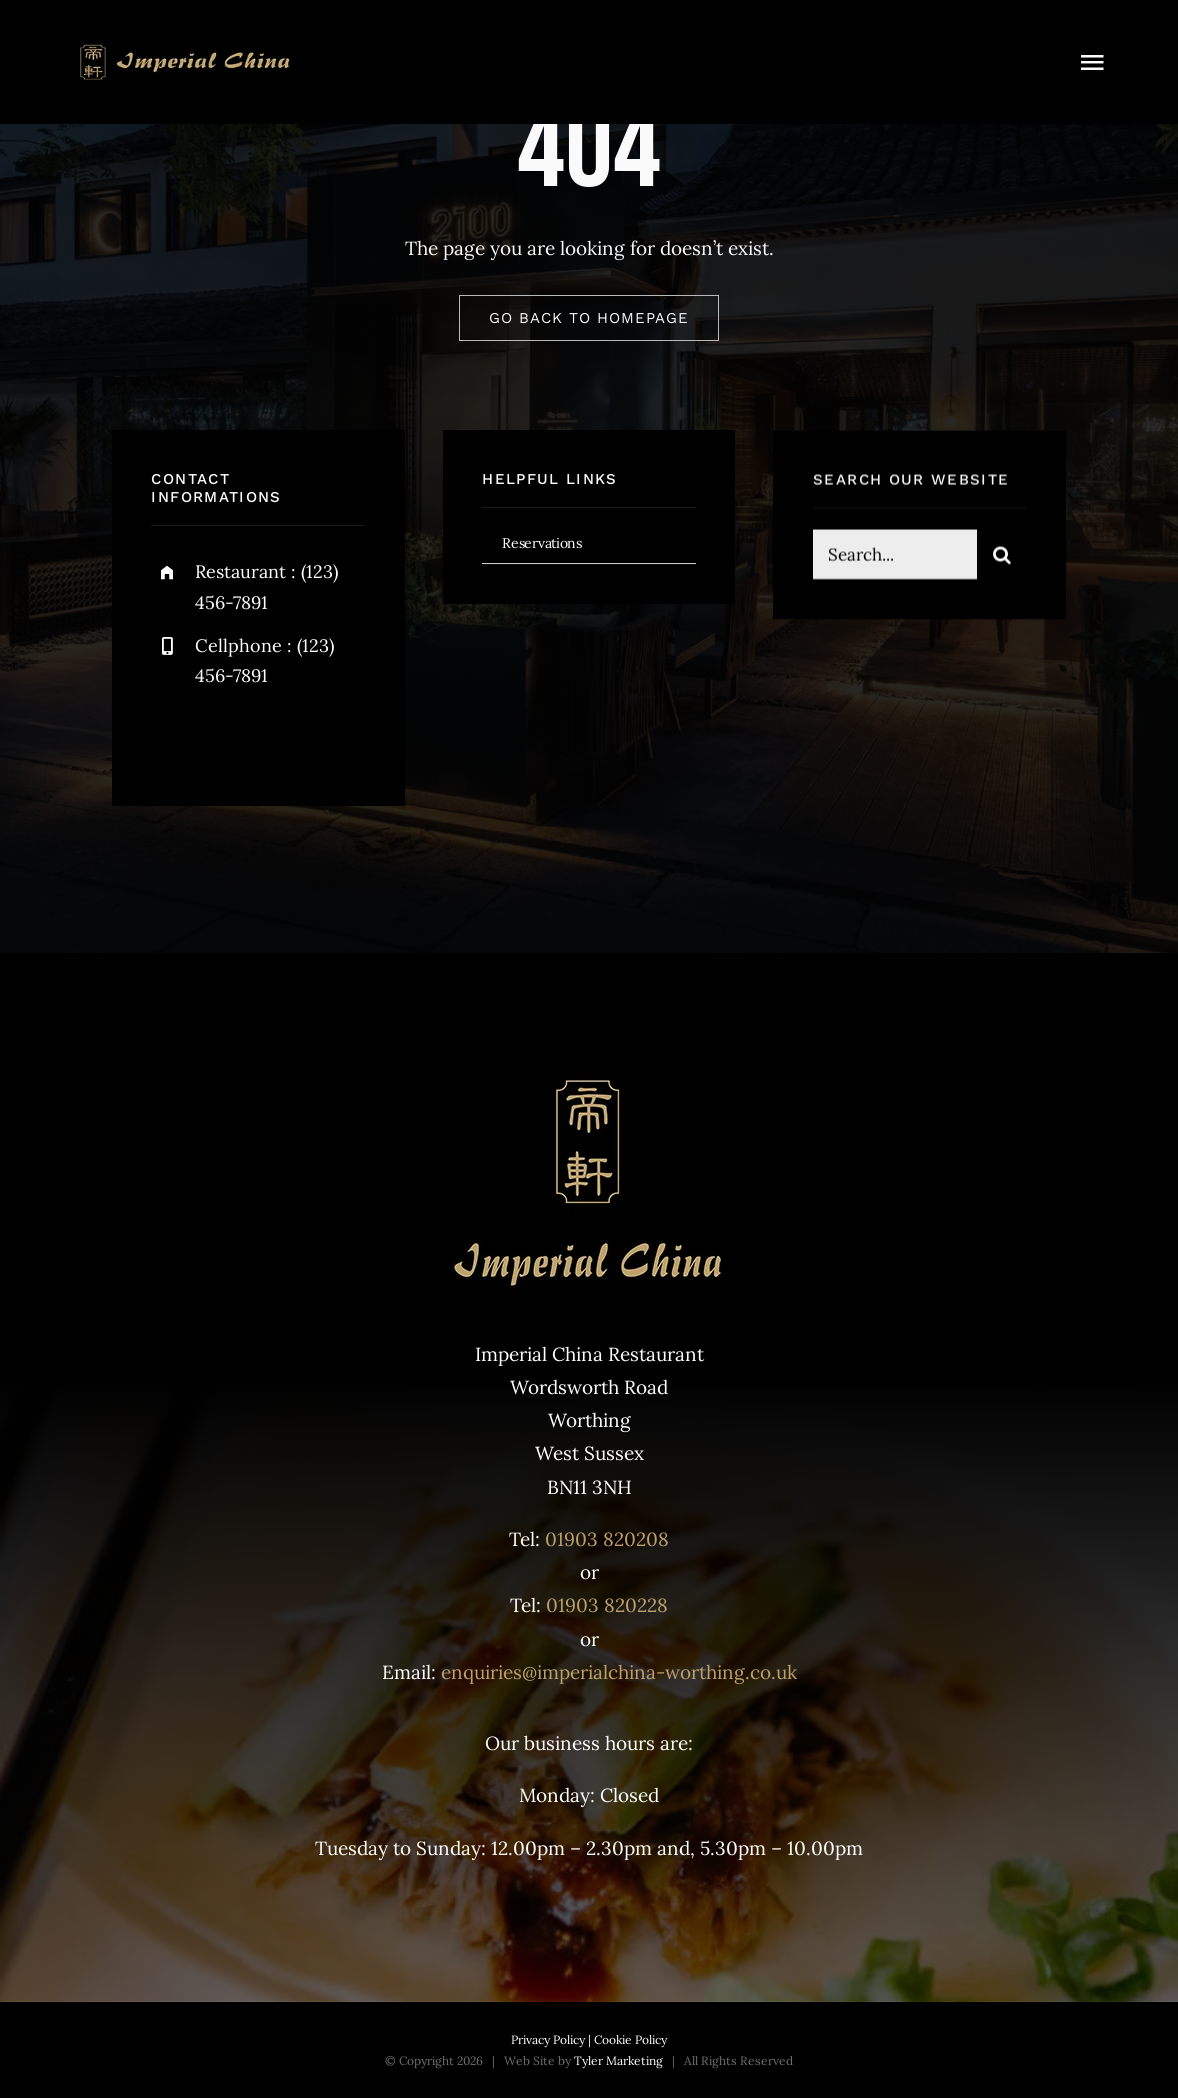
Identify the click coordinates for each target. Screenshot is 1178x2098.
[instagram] (283, 738)
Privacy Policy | (551, 2039)
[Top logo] (185, 49)
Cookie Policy (629, 2039)
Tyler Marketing (618, 2060)
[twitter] (228, 738)
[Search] (1002, 557)
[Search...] (894, 557)
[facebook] (173, 738)
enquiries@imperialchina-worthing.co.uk (619, 1672)
